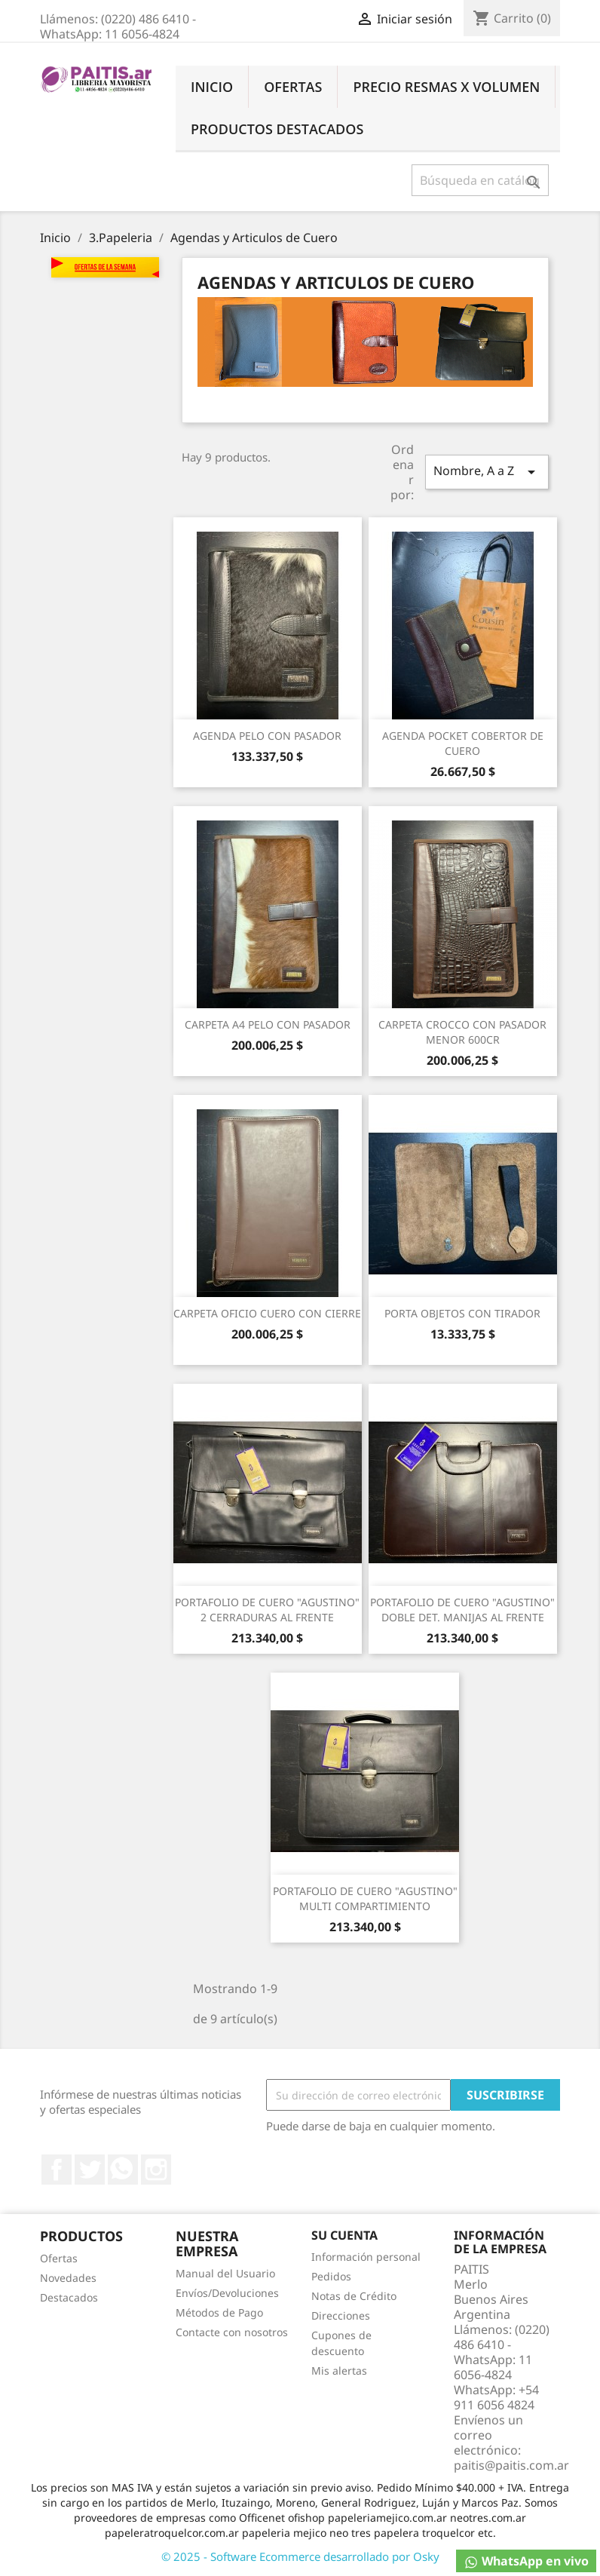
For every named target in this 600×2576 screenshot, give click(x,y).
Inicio (212, 87)
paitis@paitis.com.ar (511, 2465)
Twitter (90, 2169)
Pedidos (331, 2276)
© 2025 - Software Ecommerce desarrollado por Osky (300, 2556)
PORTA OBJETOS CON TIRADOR (462, 1313)
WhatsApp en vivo (526, 2561)
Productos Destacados (277, 129)
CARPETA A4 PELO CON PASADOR (268, 1024)
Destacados (69, 2297)
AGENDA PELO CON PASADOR (267, 735)
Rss (123, 2169)
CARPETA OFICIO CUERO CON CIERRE (267, 1313)
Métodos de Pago (219, 2312)
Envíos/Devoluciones (227, 2293)
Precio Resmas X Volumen (446, 87)
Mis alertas (339, 2370)
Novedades (68, 2278)
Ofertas (293, 87)
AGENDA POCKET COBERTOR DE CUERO (462, 743)
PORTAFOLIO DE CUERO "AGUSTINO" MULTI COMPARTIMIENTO (365, 1898)
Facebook (56, 2169)
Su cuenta (344, 2235)
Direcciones (340, 2315)
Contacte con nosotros (232, 2332)
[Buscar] (480, 180)
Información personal (366, 2256)
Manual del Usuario (225, 2273)
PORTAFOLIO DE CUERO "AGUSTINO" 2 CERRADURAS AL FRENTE (267, 1609)
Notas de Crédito (353, 2296)
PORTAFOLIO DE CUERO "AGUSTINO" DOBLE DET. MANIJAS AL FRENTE (462, 1609)
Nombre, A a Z (486, 471)
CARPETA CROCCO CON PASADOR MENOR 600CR (462, 1032)
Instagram (156, 2169)
